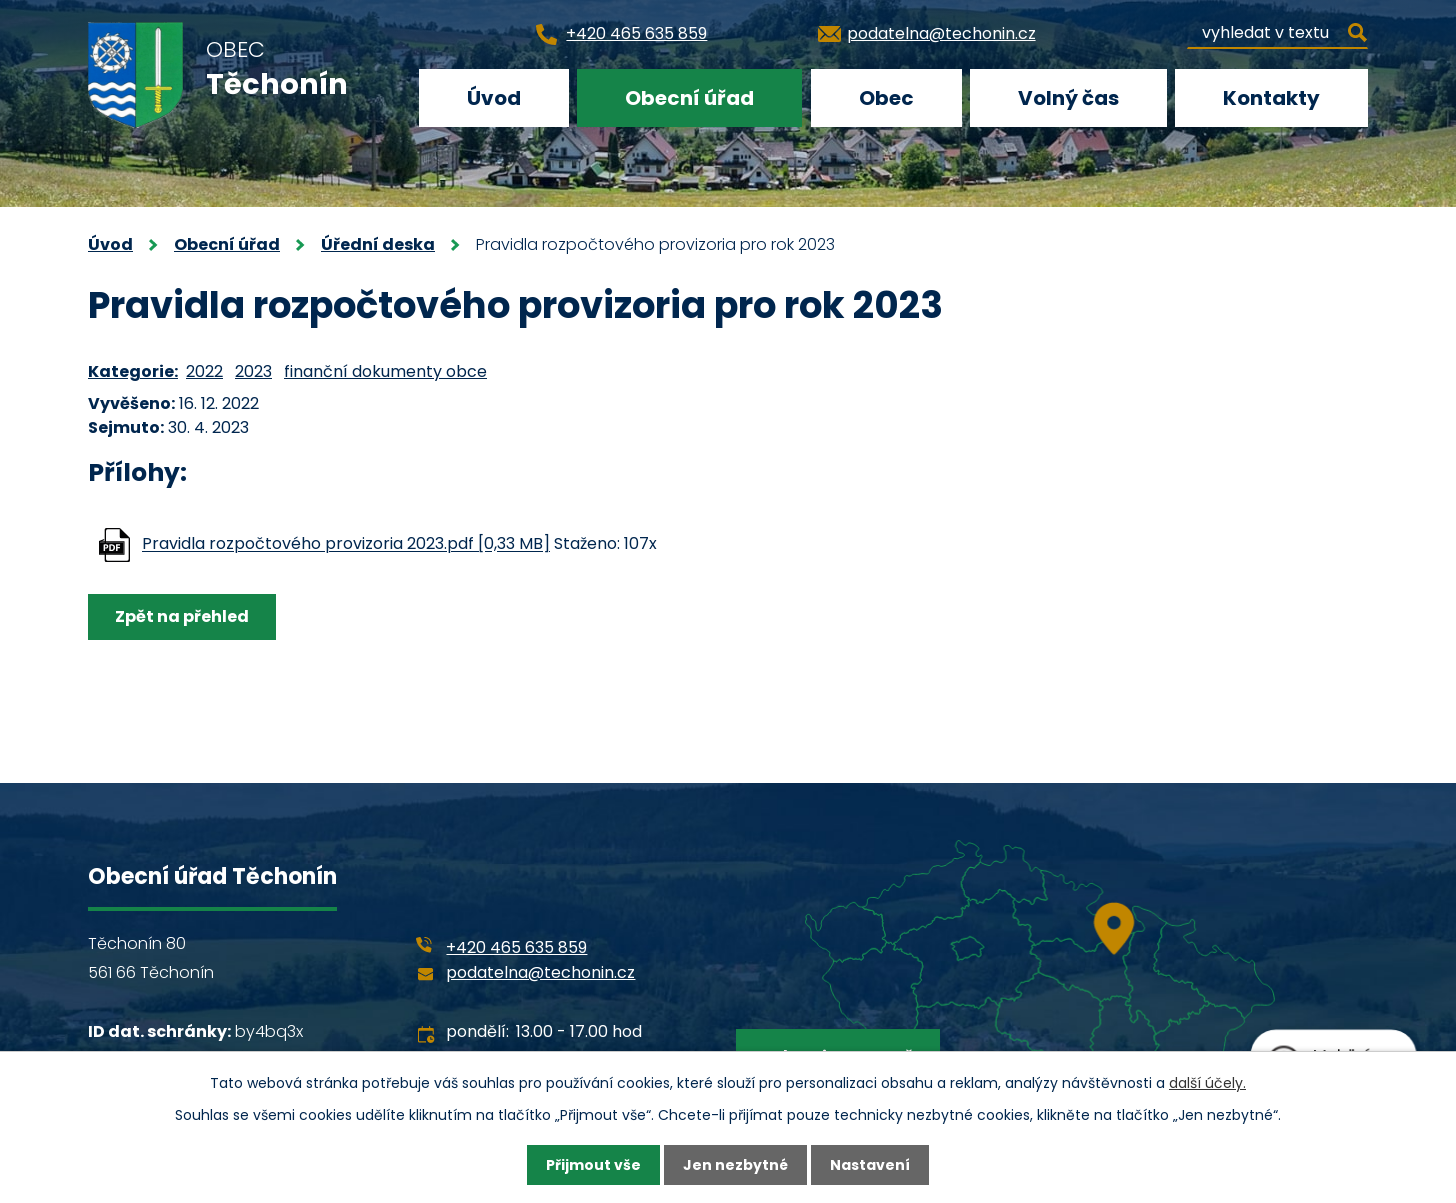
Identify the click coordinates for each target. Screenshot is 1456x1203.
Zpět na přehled (182, 616)
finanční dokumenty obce (385, 371)
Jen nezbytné (735, 1165)
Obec (886, 98)
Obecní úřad (689, 98)
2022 (204, 371)
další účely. (1207, 1083)
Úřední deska (378, 244)
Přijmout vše (593, 1165)
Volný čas (1068, 98)
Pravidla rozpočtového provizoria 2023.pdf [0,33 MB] (346, 544)
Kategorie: (133, 371)
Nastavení (870, 1165)
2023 (253, 371)
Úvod (494, 98)
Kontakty (1271, 98)
